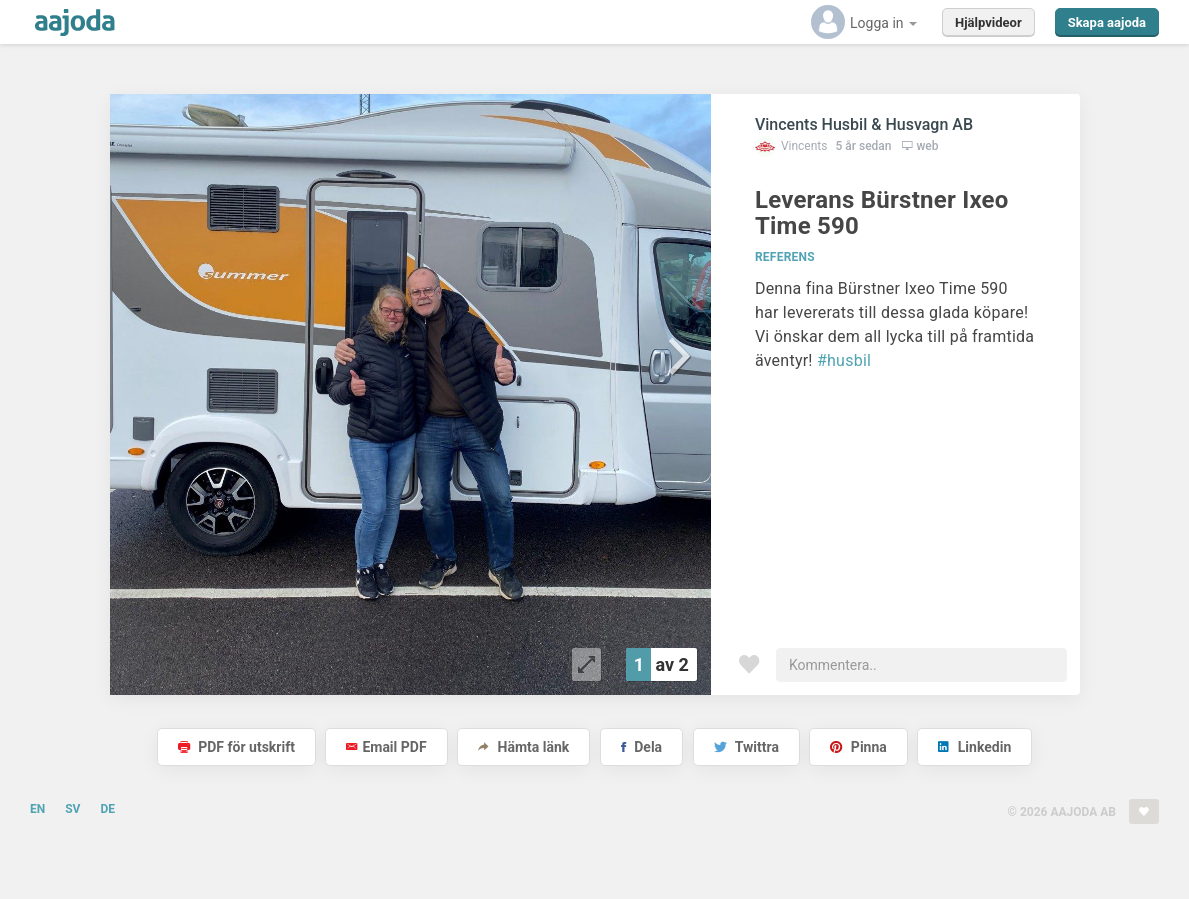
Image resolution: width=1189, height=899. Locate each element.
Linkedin (974, 747)
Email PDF (386, 747)
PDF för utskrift (236, 747)
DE (107, 809)
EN (37, 809)
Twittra (746, 747)
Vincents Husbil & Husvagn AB (864, 124)
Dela (641, 747)
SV (72, 809)
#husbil (844, 360)
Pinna (858, 747)
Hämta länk (523, 747)
